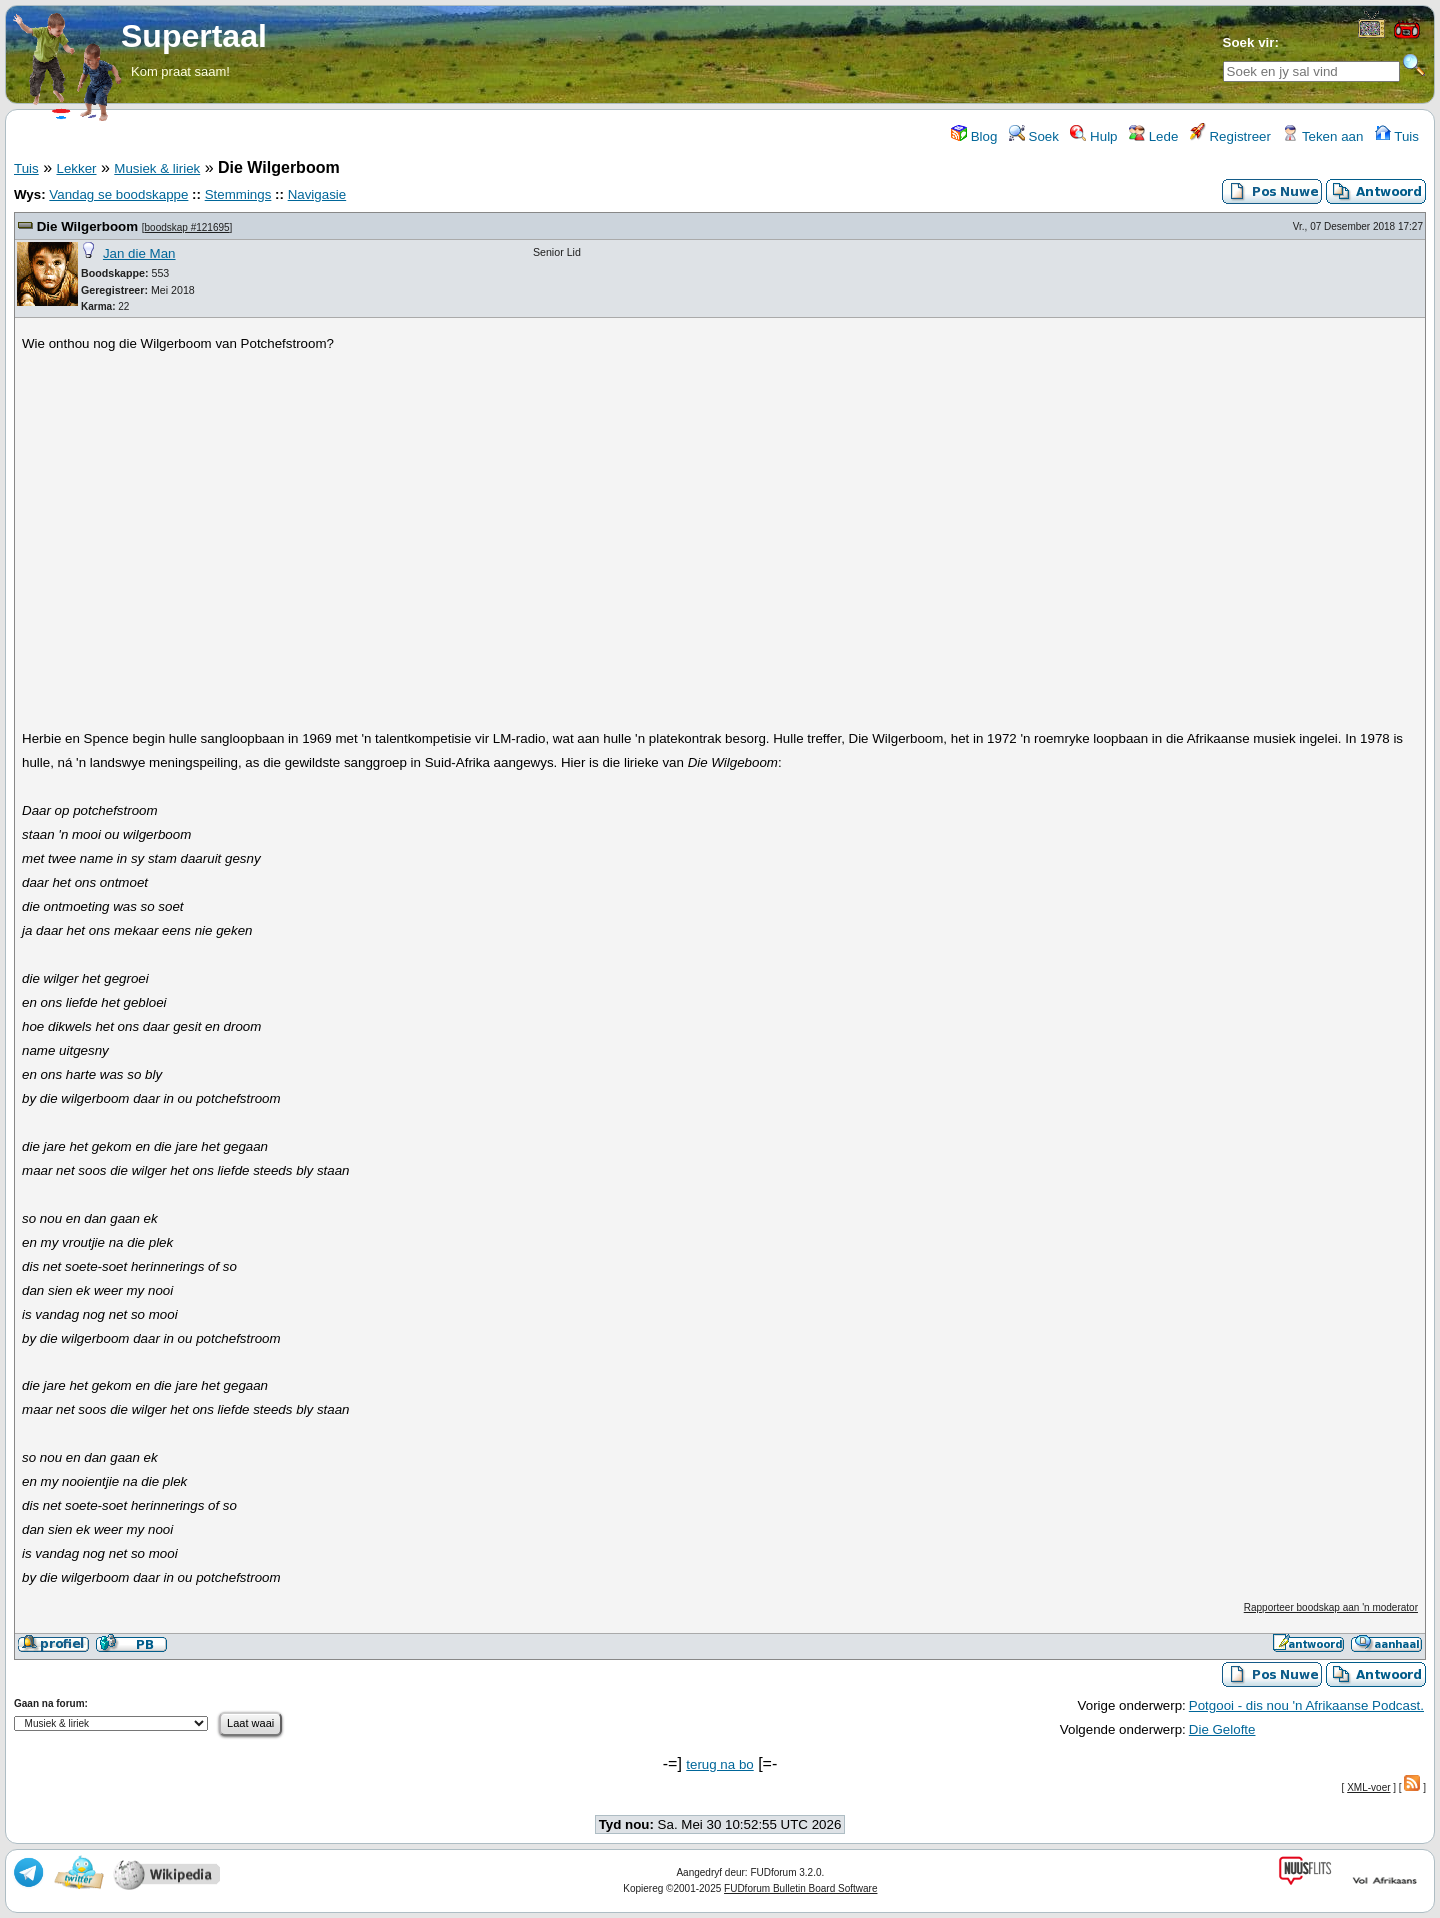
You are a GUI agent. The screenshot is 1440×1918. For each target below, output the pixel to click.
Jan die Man (139, 253)
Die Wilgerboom (87, 226)
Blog (974, 136)
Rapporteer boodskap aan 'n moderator (1331, 1607)
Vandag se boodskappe (118, 194)
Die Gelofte (1222, 1729)
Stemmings (238, 194)
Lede (1153, 136)
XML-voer (1368, 1787)
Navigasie (317, 194)
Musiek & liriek (157, 168)
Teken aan (1322, 136)
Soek (1034, 136)
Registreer (1230, 136)
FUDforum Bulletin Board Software (800, 1888)
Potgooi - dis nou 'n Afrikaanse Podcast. (1306, 1705)
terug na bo (719, 1764)
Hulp (1093, 136)
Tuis (1397, 136)
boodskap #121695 (187, 227)
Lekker (76, 168)
